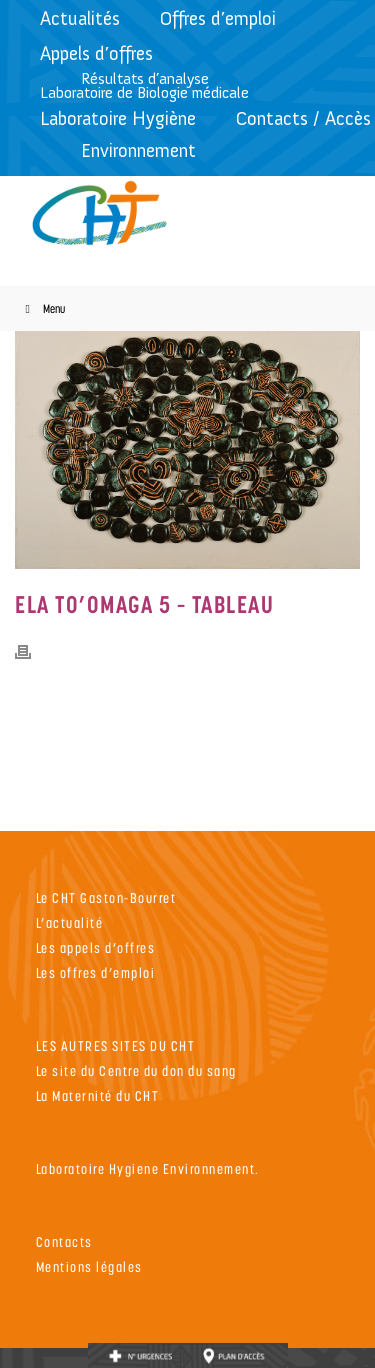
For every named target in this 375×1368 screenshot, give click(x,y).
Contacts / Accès (303, 118)
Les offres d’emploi (96, 972)
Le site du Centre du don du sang (136, 1070)
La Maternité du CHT (98, 1095)
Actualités (80, 18)
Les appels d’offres (96, 947)
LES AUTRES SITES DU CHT (116, 1045)
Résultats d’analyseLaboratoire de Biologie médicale (144, 85)
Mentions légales (89, 1266)
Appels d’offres (96, 53)
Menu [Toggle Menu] (42, 308)
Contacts (64, 1241)
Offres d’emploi (218, 18)
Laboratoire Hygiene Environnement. (148, 1168)
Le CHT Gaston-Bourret (106, 897)
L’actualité (70, 922)
